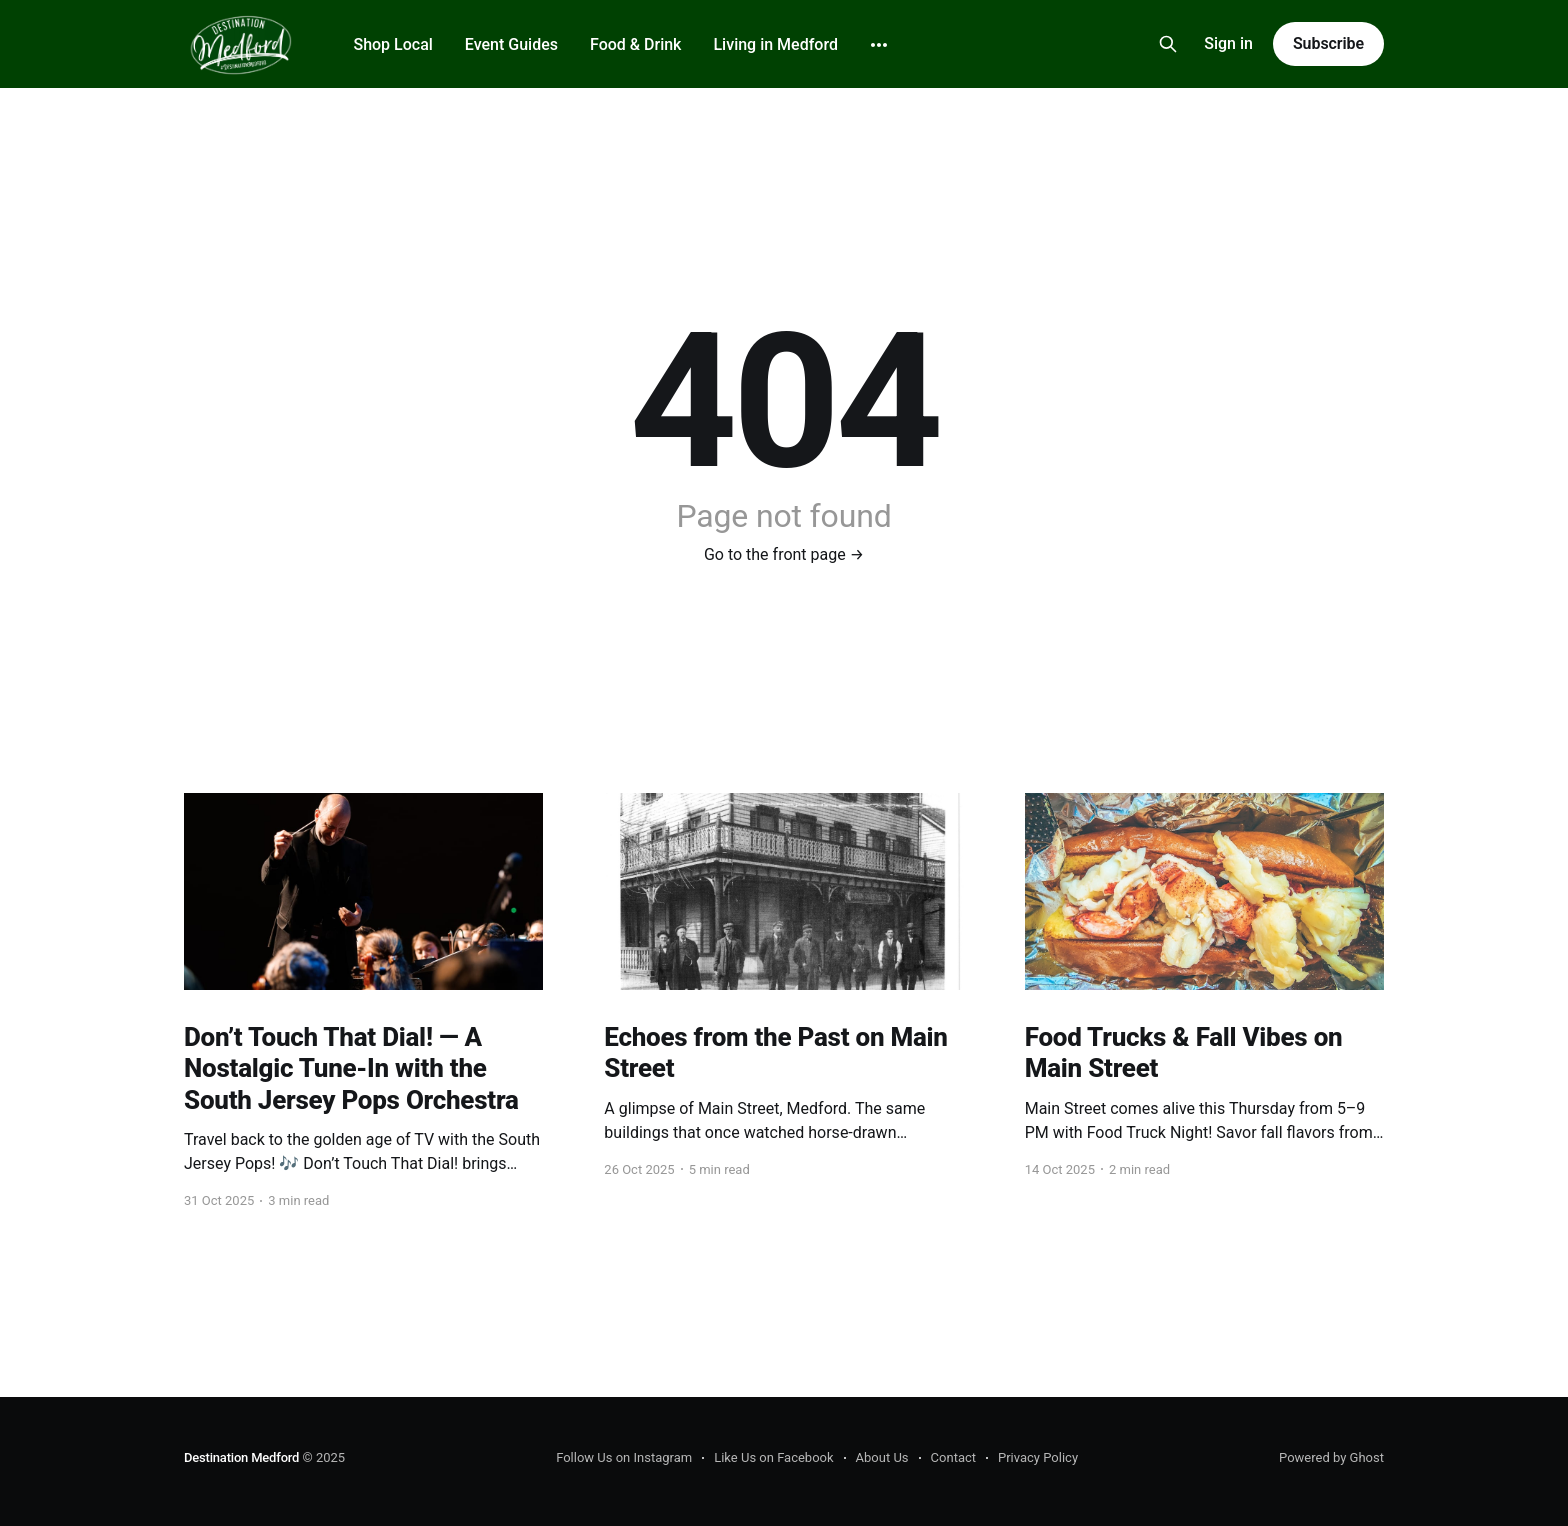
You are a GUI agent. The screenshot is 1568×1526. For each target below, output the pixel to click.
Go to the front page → (784, 554)
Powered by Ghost (1331, 1457)
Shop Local (392, 44)
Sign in (1228, 43)
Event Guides (511, 44)
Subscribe (1328, 43)
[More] (879, 45)
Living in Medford (775, 44)
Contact (953, 1457)
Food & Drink (635, 44)
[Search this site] (1168, 44)
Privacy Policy (1038, 1457)
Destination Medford (241, 1457)
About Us (882, 1457)
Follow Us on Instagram (624, 1457)
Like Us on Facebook (773, 1457)
